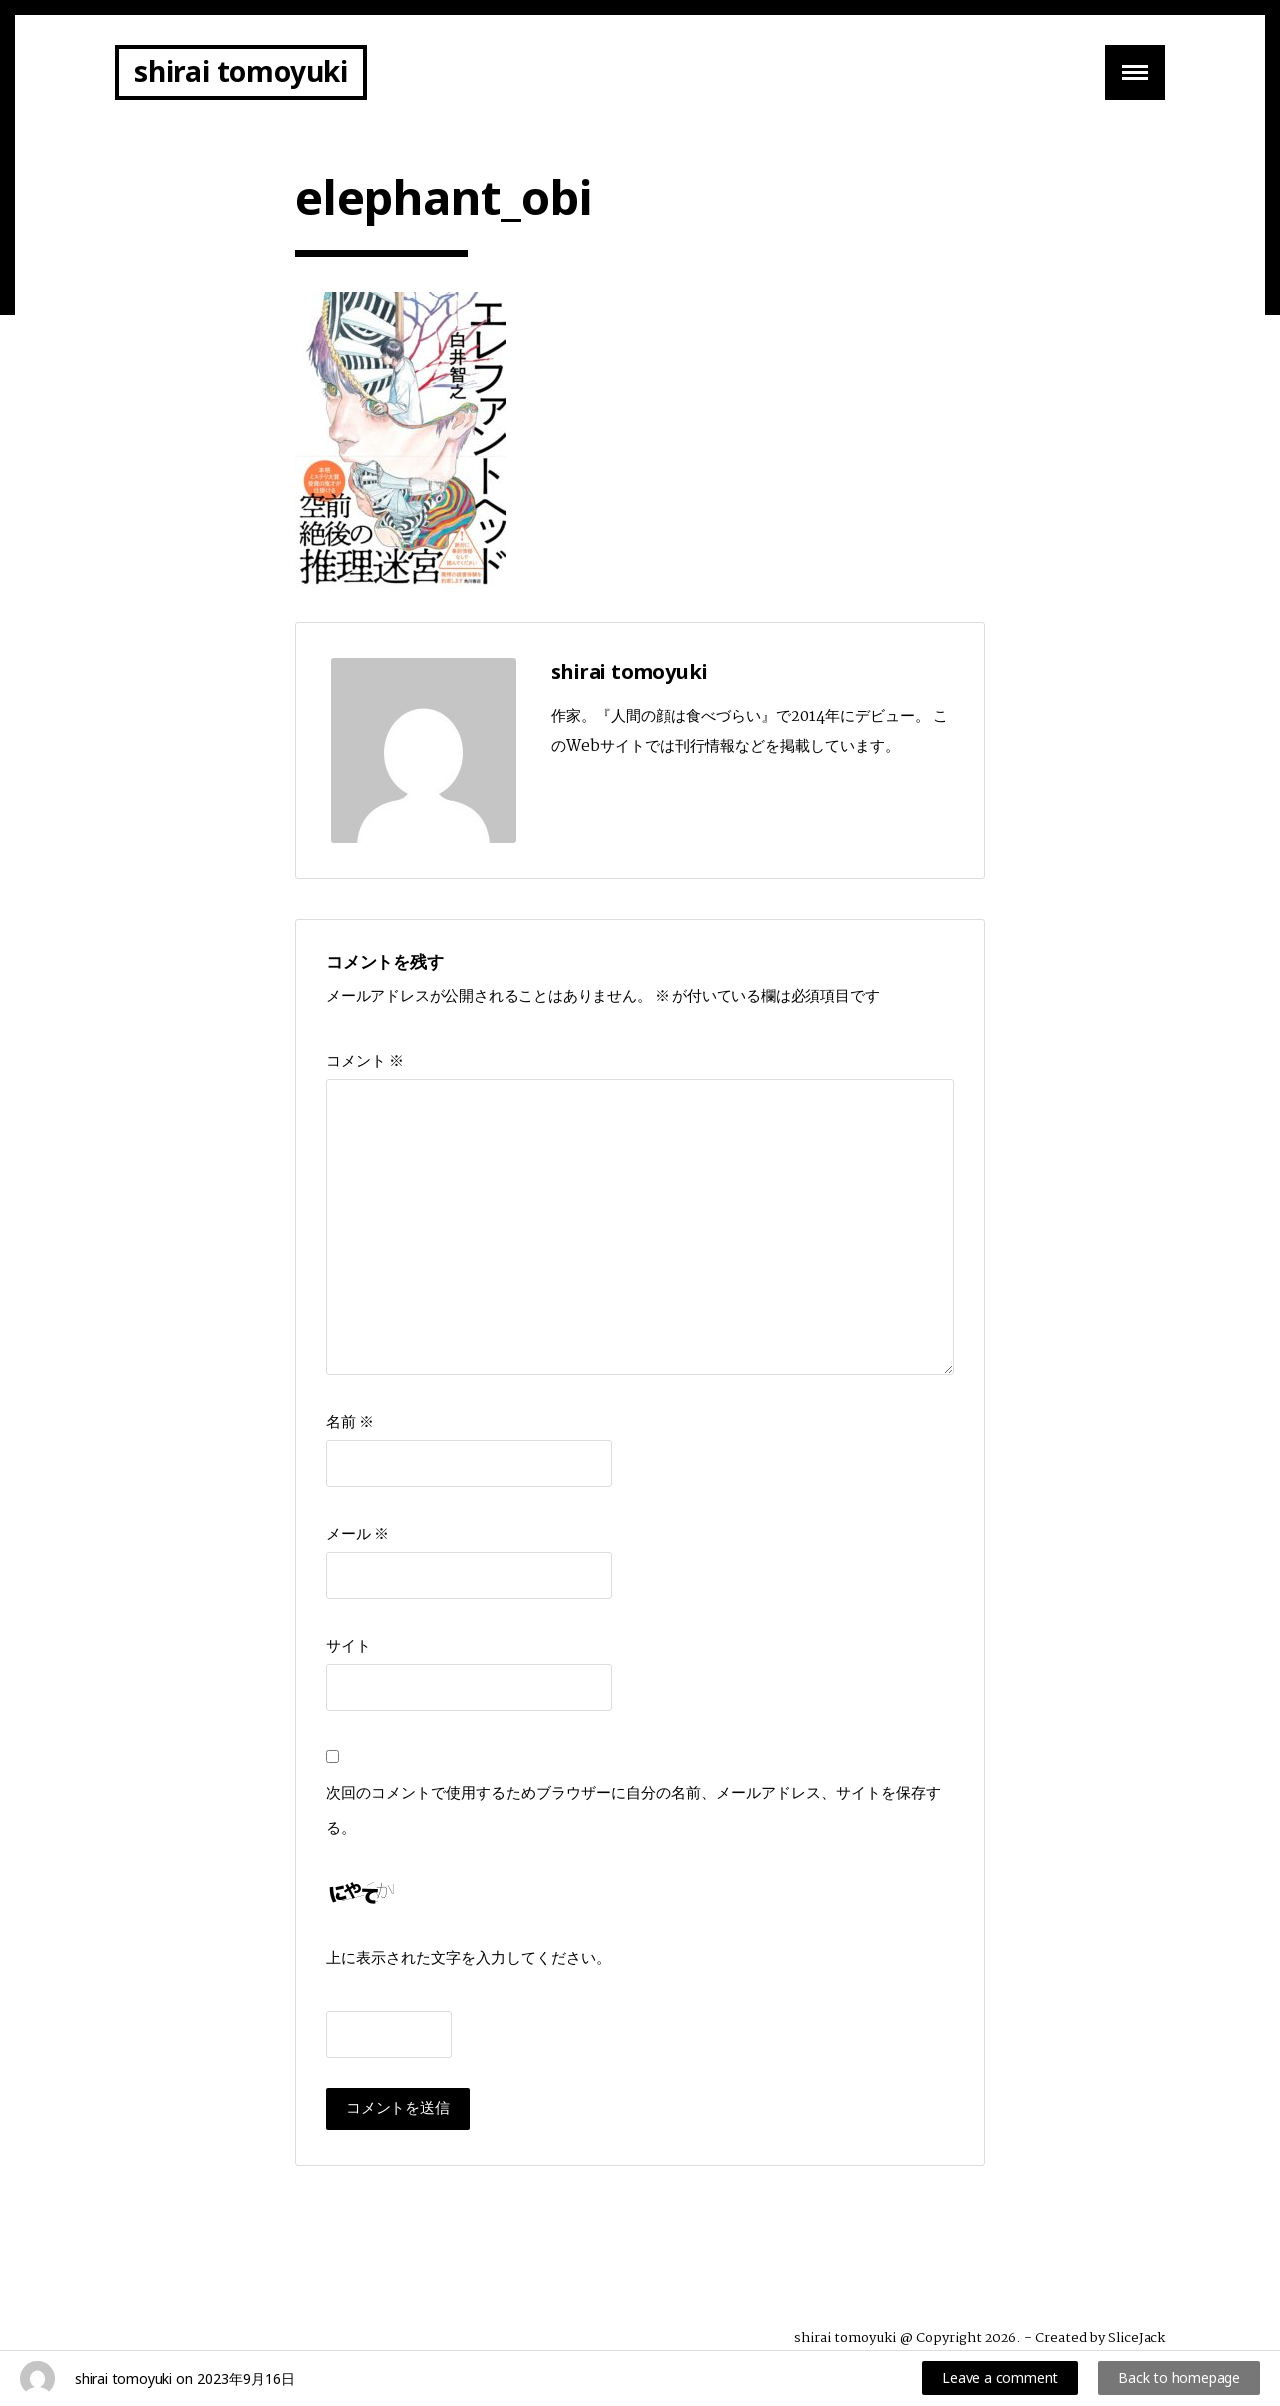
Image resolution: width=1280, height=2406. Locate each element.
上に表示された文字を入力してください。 (468, 1958)
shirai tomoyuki (241, 71)
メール (357, 1534)
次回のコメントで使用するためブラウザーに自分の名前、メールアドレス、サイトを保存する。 (633, 1811)
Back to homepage (1179, 2377)
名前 (350, 1422)
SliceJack (1136, 2338)
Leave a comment (1000, 2377)
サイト (348, 1646)
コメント (365, 1061)
